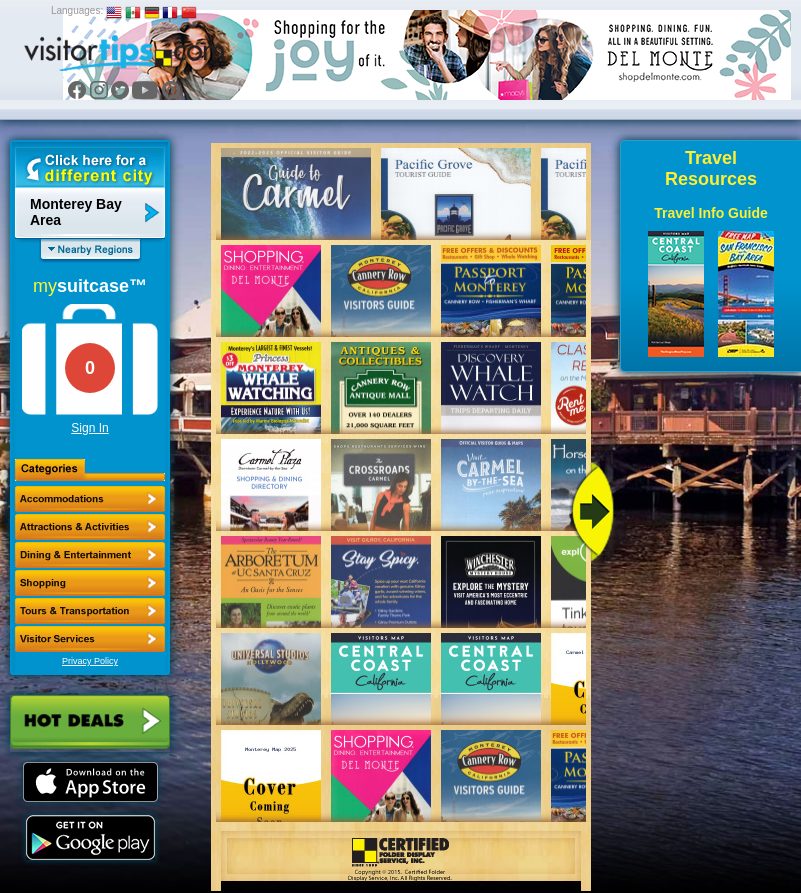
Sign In (89, 428)
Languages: (77, 10)
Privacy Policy (90, 661)
